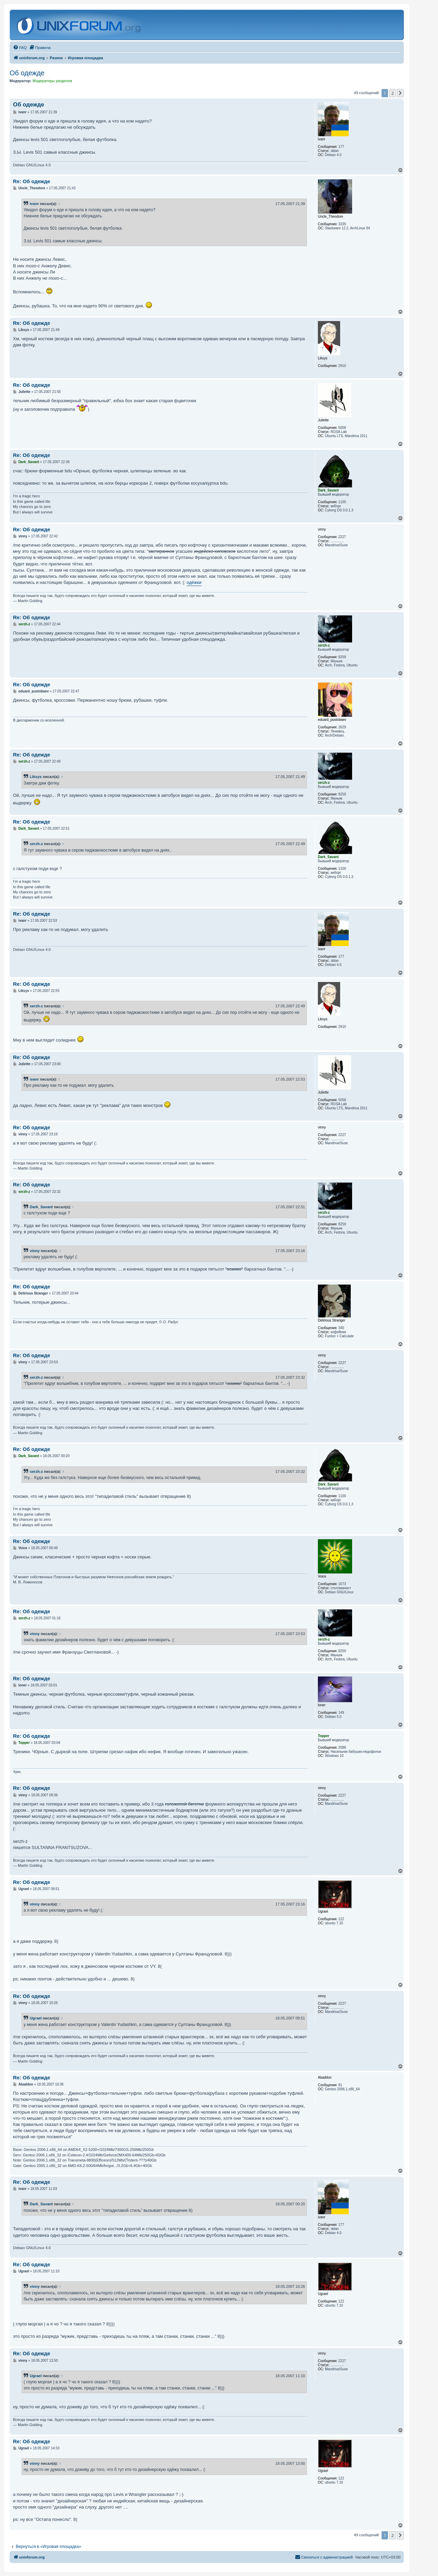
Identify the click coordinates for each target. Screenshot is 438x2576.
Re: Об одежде (31, 181)
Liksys (36, 777)
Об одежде (27, 73)
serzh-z (36, 844)
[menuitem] (20, 47)
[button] (400, 93)
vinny (35, 1251)
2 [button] (392, 93)
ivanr (34, 204)
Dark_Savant (41, 1207)
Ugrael (36, 2018)
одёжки (193, 582)
